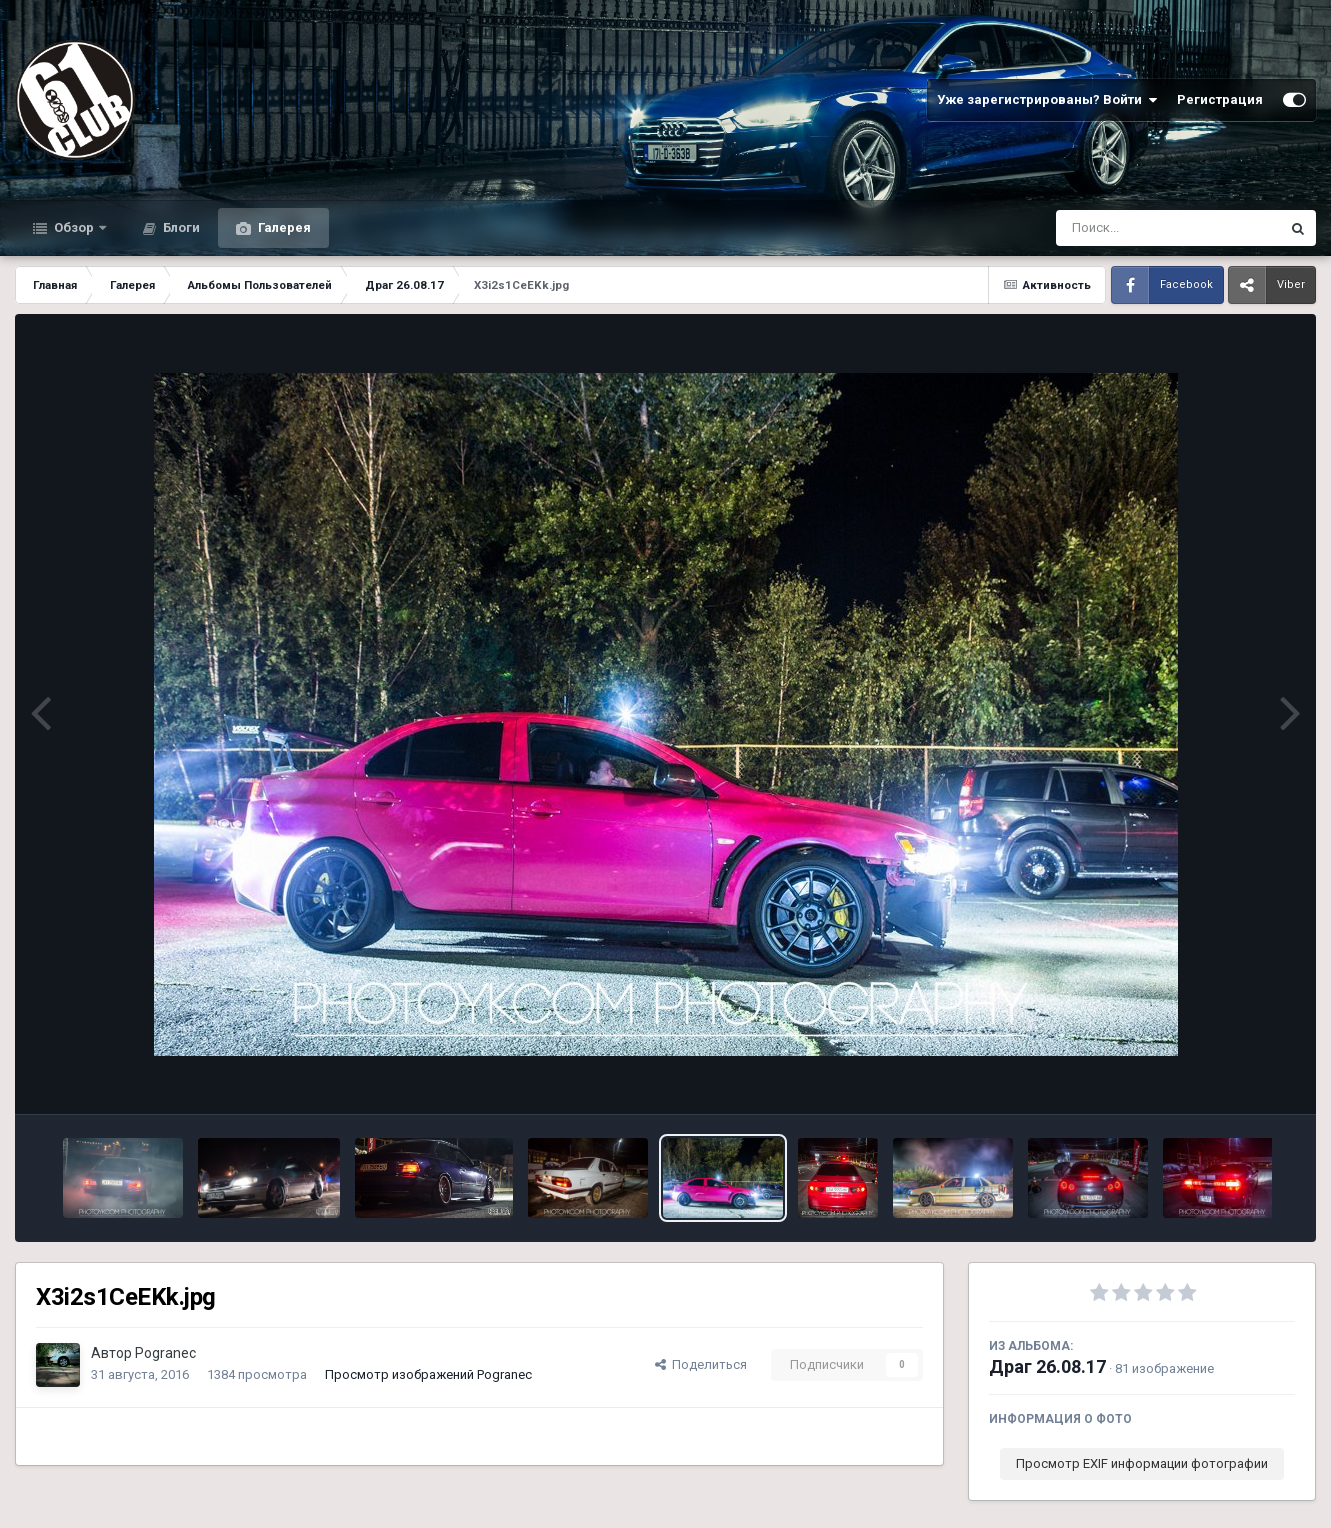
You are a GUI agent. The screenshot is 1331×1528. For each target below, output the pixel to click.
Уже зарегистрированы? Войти (1047, 100)
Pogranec (165, 1353)
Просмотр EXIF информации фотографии (1142, 1463)
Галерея (283, 227)
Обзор (74, 227)
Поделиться (701, 1364)
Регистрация (1220, 99)
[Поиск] (1130, 228)
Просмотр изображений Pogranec (428, 1374)
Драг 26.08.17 (1047, 1366)
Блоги (180, 227)
